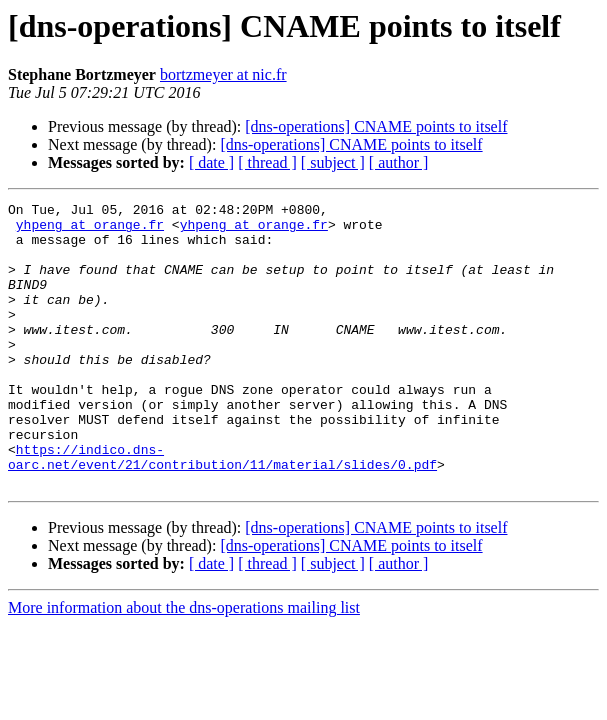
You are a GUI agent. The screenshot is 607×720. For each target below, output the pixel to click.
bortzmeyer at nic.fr (223, 74)
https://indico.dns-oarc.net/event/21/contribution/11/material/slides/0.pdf (222, 509)
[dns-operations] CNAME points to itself (376, 126)
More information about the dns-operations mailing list (184, 664)
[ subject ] (333, 162)
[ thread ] (267, 162)
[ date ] (211, 162)
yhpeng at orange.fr (90, 230)
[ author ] (399, 162)
